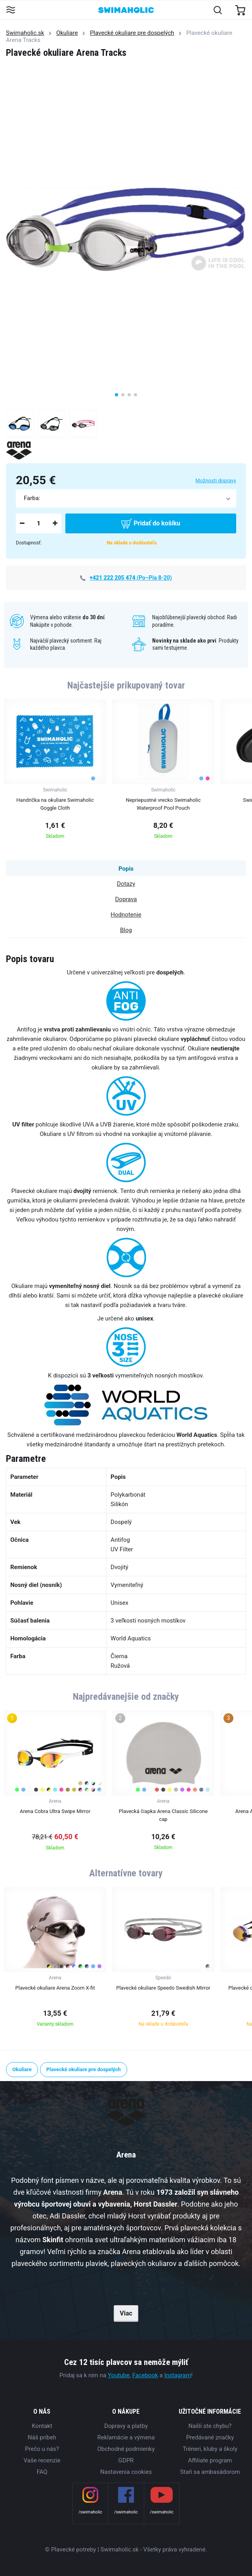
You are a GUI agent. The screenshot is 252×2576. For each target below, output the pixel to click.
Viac (126, 2313)
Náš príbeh (42, 2437)
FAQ (41, 2471)
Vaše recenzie (42, 2460)
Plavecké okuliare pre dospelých (132, 32)
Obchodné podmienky (126, 2448)
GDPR (126, 2460)
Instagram (177, 2375)
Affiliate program (210, 2460)
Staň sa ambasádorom (210, 2471)
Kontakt (42, 2426)
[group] (55, 771)
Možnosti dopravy (215, 480)
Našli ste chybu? (209, 2426)
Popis (126, 868)
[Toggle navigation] (10, 10)
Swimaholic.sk (25, 32)
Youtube (119, 2375)
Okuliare (67, 32)
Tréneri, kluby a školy (210, 2448)
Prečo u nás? (42, 2448)
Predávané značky (210, 2437)
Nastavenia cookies (126, 2471)
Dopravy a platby (126, 2426)
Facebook (145, 2375)
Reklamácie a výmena (126, 2437)
